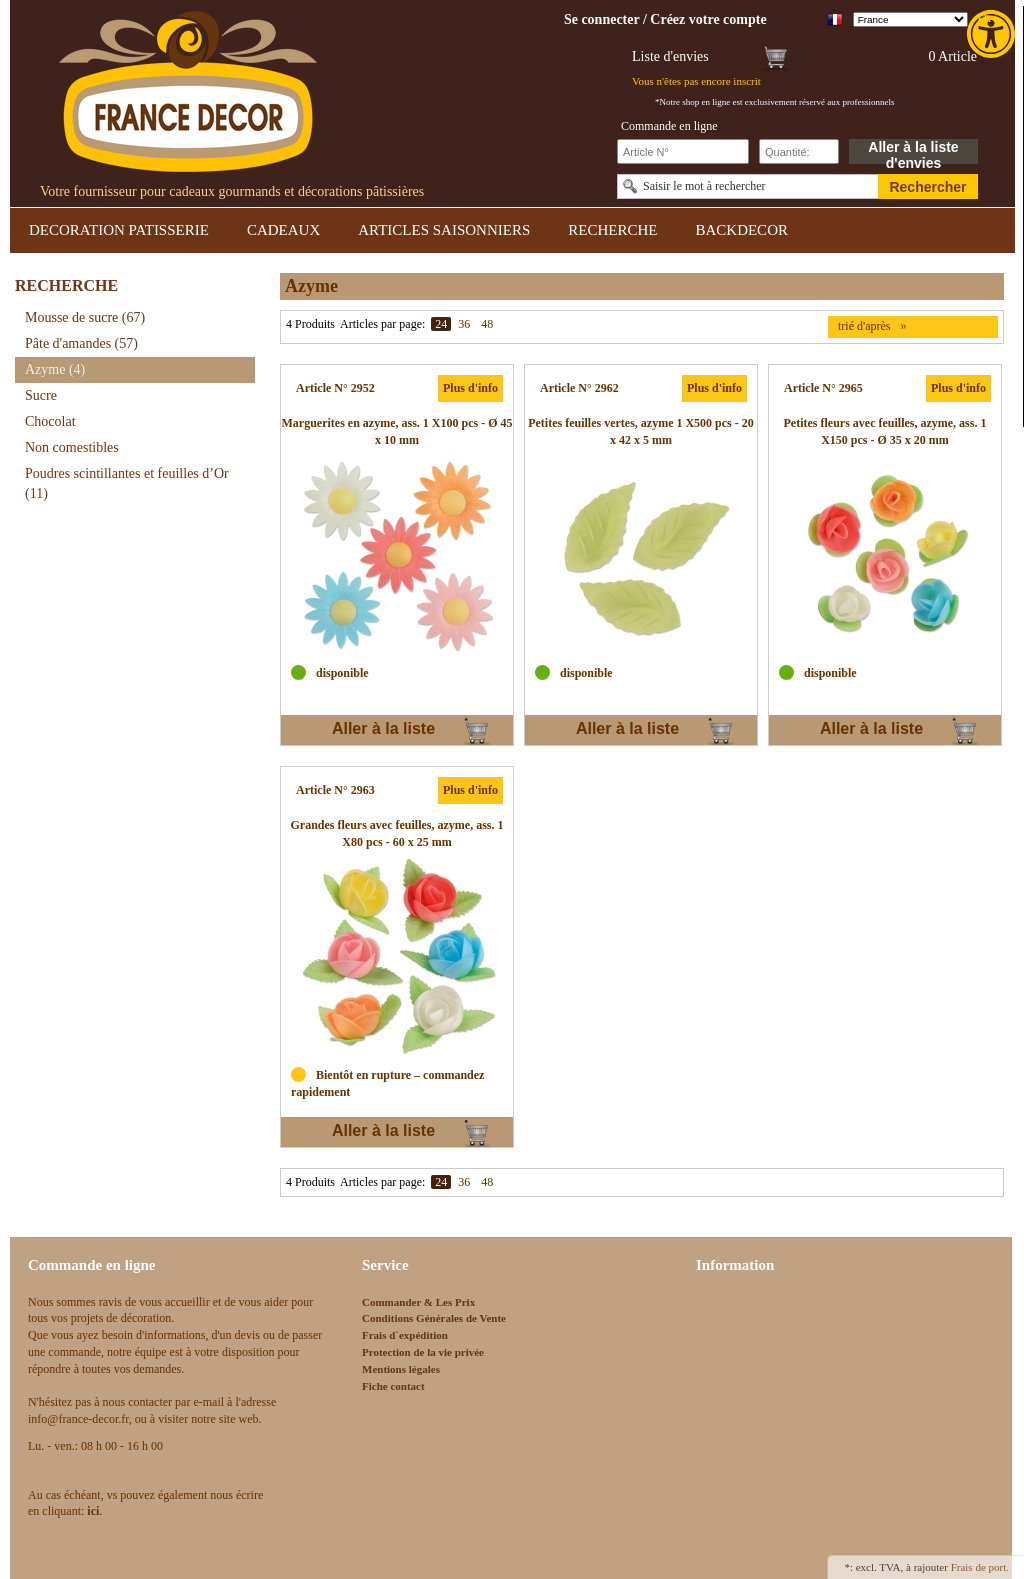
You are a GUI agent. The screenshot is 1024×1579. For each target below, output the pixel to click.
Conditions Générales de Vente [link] (434, 1318)
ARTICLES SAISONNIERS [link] (444, 230)
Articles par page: (382, 324)
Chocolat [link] (50, 421)
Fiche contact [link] (393, 1386)
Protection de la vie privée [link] (423, 1352)
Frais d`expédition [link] (405, 1335)
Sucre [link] (41, 395)
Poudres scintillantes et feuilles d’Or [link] (127, 483)
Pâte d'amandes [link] (81, 343)
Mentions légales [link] (401, 1369)
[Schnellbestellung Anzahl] (799, 151)
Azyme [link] (55, 369)
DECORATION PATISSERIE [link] (119, 230)
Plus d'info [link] (470, 388)
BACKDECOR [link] (741, 230)
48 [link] (487, 324)
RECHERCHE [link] (612, 230)
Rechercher (927, 187)
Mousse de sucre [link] (85, 317)
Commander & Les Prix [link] (418, 1302)
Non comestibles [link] (72, 447)
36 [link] (464, 324)
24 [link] (441, 324)
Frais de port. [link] (980, 1567)
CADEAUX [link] (283, 230)
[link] (993, 34)
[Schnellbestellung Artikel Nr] (683, 151)
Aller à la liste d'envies (913, 151)
